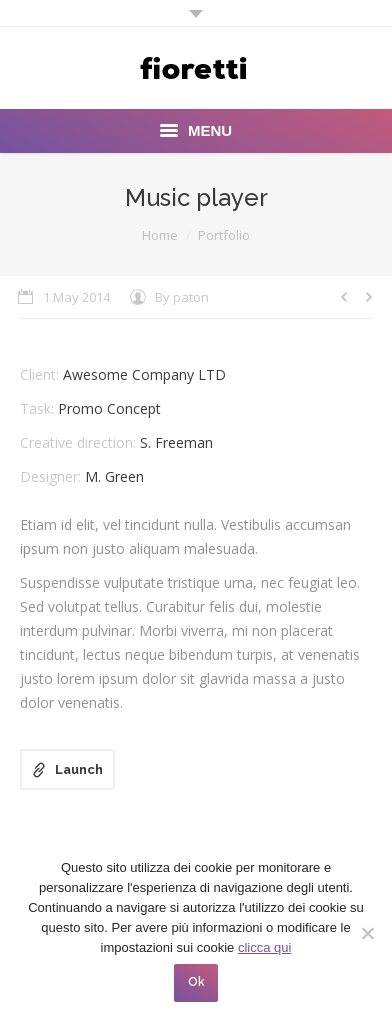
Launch (79, 769)
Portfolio (224, 235)
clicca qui (264, 947)
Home (160, 235)
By (182, 297)
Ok (196, 982)
